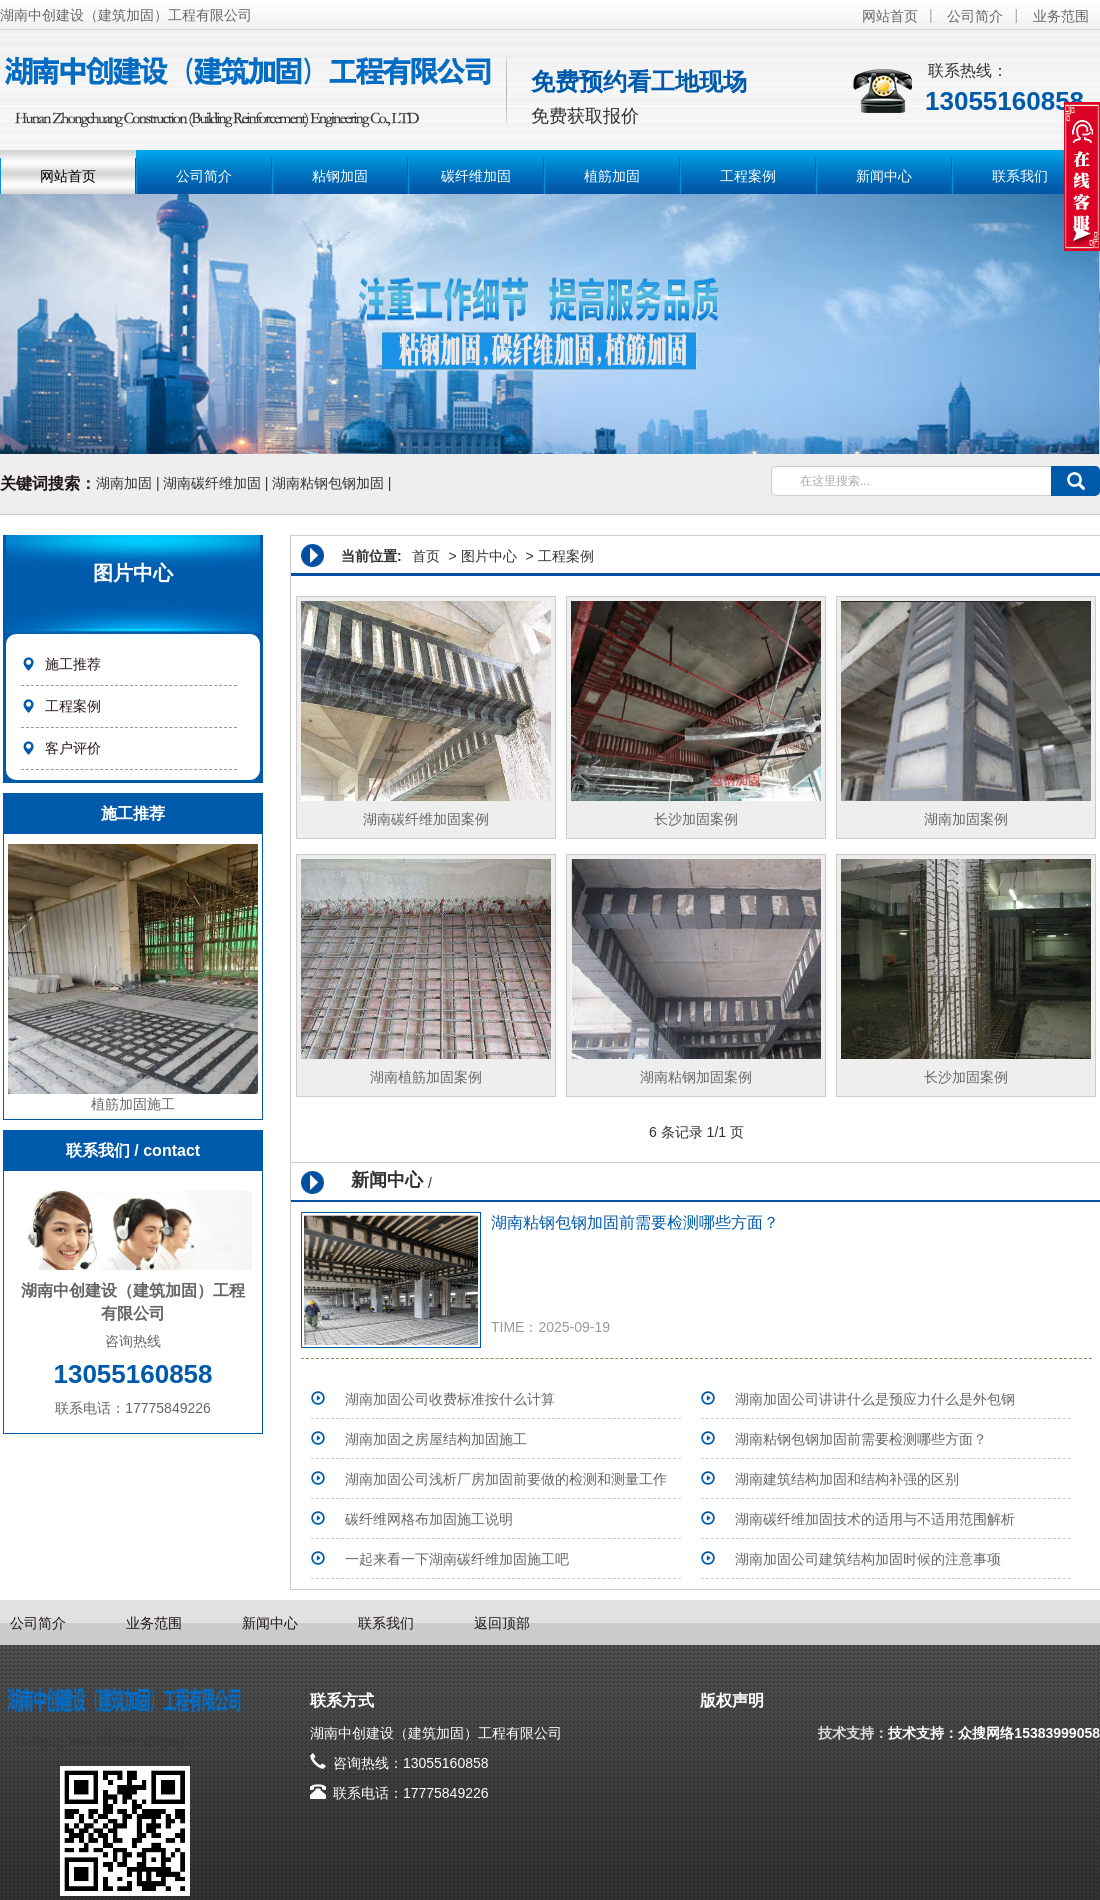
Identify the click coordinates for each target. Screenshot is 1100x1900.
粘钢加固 (340, 176)
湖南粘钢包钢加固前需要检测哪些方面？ (635, 1222)
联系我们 (1020, 176)
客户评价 (73, 748)
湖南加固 (124, 483)
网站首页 (890, 16)
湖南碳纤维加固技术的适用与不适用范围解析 (875, 1519)
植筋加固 (612, 176)
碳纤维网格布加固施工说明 (429, 1519)
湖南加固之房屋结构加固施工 (436, 1439)
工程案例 (748, 176)
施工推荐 (73, 664)
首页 (426, 556)
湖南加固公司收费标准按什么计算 (450, 1399)
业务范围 (1061, 16)
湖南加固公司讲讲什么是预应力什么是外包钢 (875, 1399)
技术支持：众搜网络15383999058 (994, 1733)
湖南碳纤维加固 (212, 483)
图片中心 (489, 556)
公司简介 (975, 16)
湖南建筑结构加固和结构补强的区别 (847, 1479)
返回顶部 (502, 1623)
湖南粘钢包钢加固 (328, 483)
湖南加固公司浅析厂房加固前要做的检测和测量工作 (506, 1479)
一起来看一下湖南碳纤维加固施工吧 (457, 1559)
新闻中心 (884, 176)
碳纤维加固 (476, 176)
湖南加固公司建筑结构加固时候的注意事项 (868, 1559)
